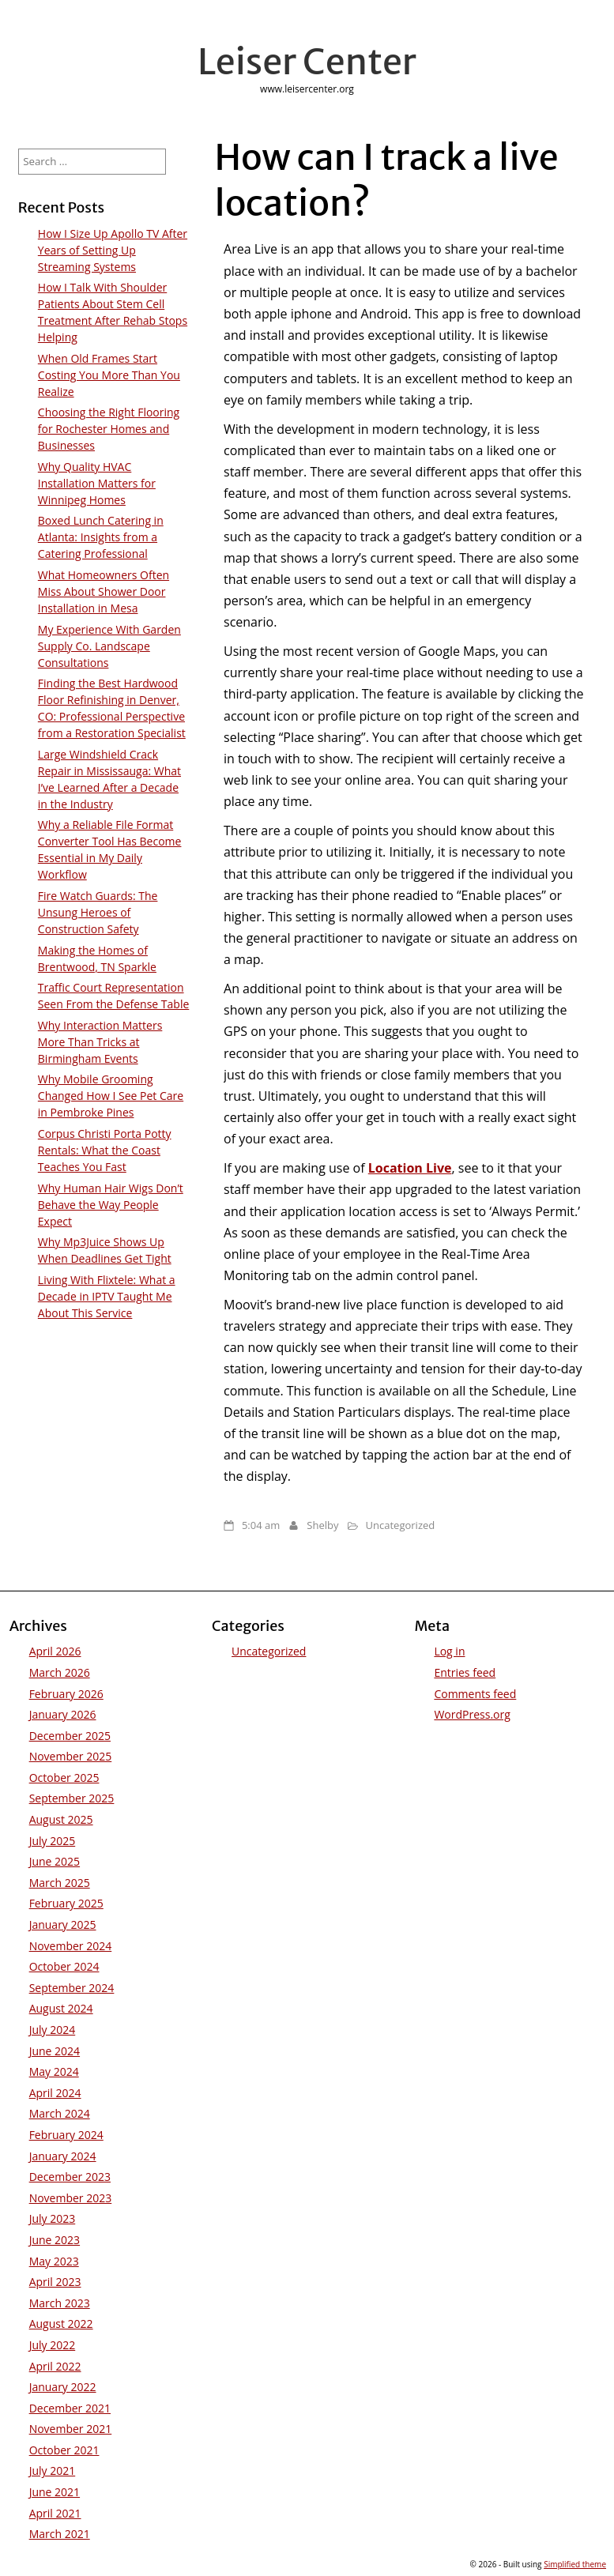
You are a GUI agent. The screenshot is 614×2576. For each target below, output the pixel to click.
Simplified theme (575, 2564)
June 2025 (54, 1861)
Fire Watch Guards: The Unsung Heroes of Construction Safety (98, 912)
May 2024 (54, 2071)
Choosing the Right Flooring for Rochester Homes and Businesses (108, 429)
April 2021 (55, 2513)
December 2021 (70, 2408)
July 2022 (52, 2344)
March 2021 (59, 2533)
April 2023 (55, 2281)
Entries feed (464, 1672)
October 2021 (64, 2449)
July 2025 (52, 1840)
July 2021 (52, 2470)
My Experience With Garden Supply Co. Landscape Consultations (109, 646)
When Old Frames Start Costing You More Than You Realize (109, 375)
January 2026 (62, 1714)
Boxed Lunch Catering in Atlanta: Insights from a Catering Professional (101, 537)
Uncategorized (400, 1525)
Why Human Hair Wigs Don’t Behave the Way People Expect (110, 1205)
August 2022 (61, 2323)
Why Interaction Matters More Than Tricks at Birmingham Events (100, 1042)
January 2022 (62, 2386)
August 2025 (61, 1819)
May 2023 (54, 2261)
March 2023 (59, 2302)
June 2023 (54, 2239)
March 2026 (59, 1672)
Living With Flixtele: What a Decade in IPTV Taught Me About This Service (106, 1296)
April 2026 (55, 1651)
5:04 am (261, 1525)
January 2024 (62, 2156)
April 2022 (55, 2366)
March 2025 (59, 1882)
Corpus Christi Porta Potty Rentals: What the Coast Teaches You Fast (104, 1150)
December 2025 (70, 1735)
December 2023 (70, 2176)
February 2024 (66, 2134)
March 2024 (59, 2113)
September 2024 (72, 1987)
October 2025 (64, 1777)
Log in (449, 1651)
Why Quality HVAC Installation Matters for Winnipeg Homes (97, 483)
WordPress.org (472, 1714)
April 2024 (55, 2092)
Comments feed (475, 1693)
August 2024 (61, 2008)
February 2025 (66, 1903)
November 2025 (70, 1756)
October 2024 (64, 1966)
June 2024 (54, 2050)
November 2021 (70, 2428)
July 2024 (52, 2029)
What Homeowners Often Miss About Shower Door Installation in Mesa (103, 591)
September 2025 (72, 1798)
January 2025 (62, 1924)
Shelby (322, 1525)
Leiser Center (307, 62)
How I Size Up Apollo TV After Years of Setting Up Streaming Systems (112, 250)
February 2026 (66, 1693)
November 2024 (70, 1945)
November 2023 (70, 2197)
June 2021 (54, 2491)
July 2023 (52, 2218)
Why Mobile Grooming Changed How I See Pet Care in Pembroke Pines (110, 1095)
